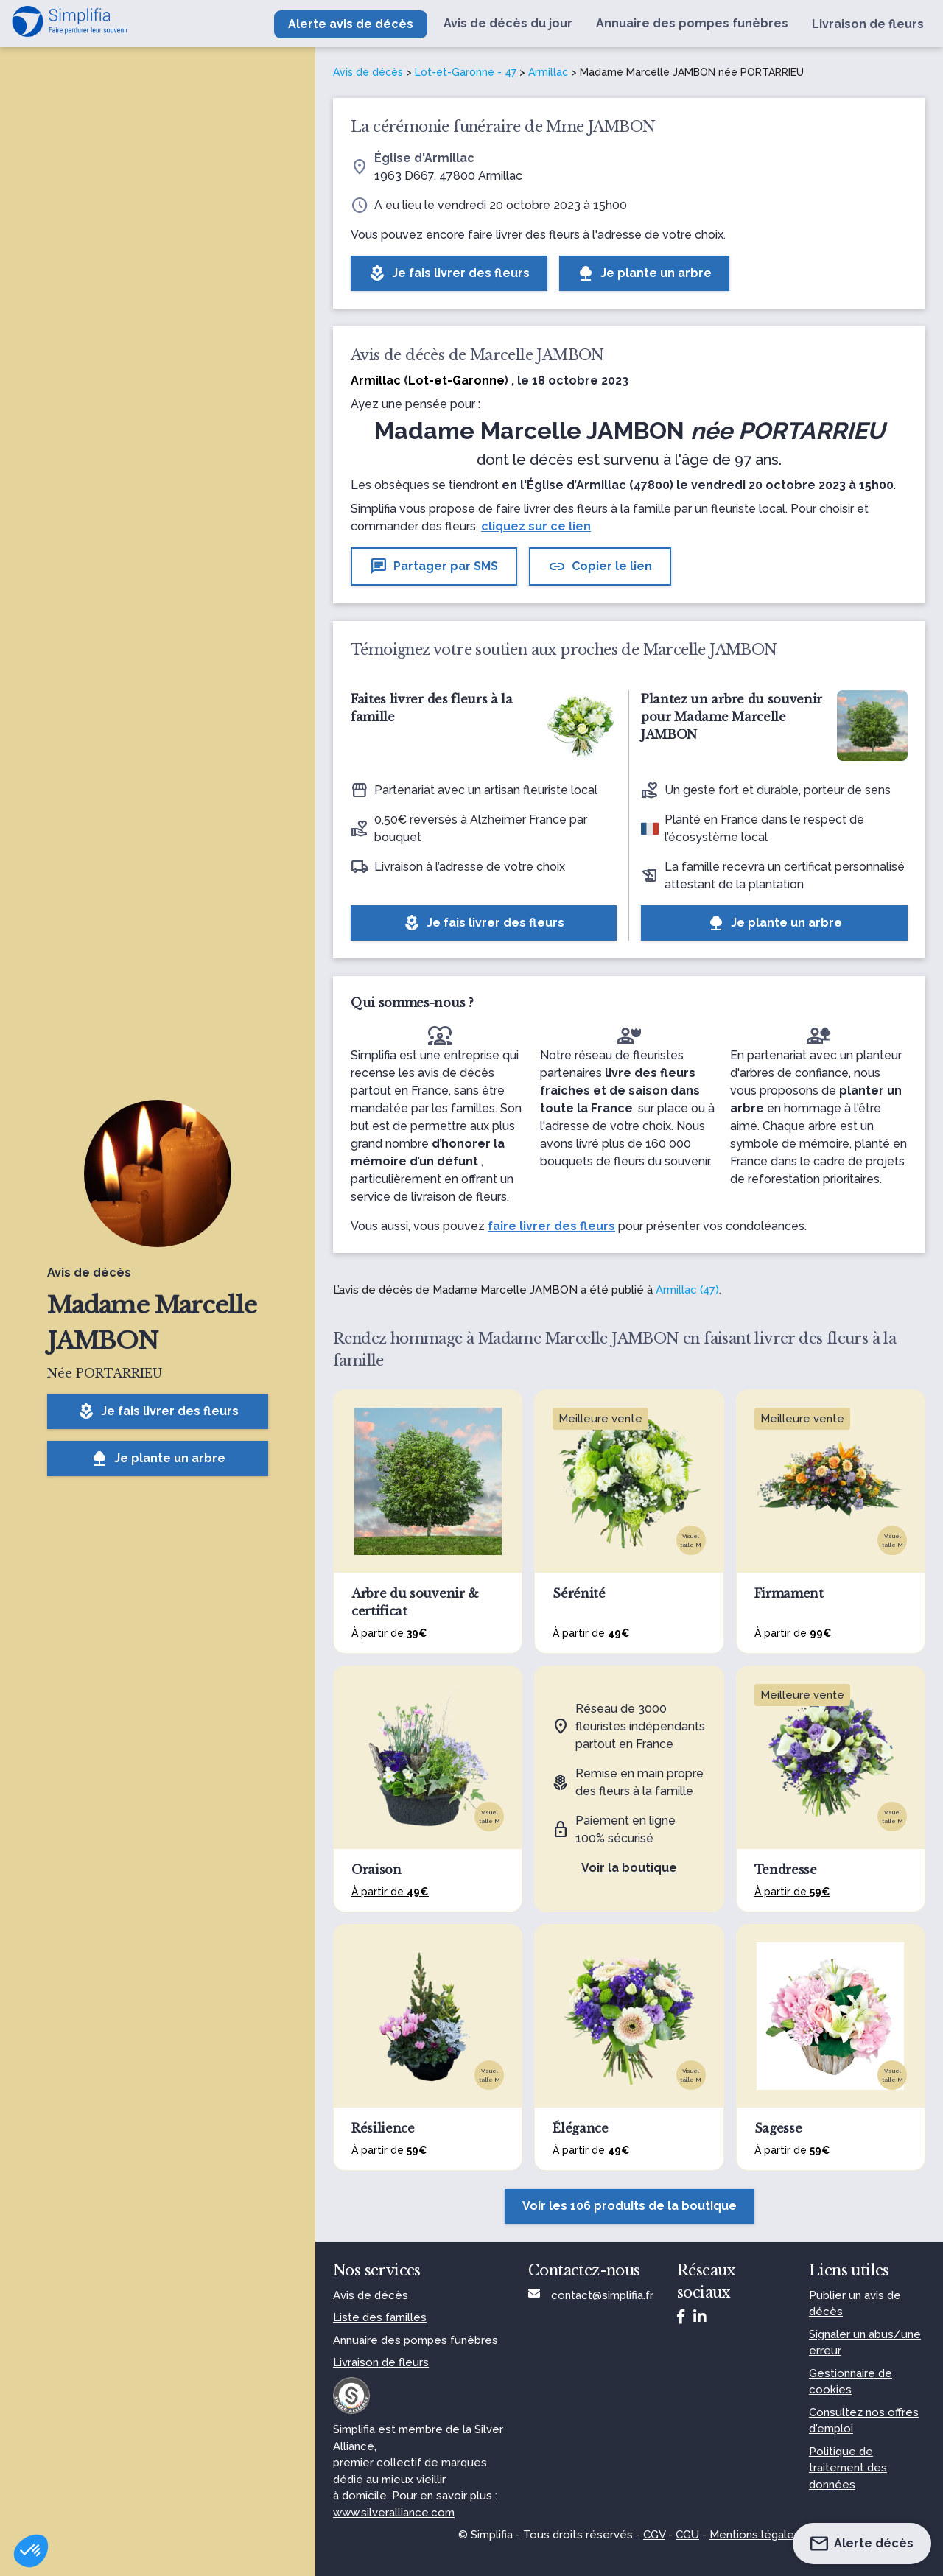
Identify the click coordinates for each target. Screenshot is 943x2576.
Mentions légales (754, 2534)
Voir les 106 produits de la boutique (629, 2206)
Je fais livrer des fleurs (158, 1411)
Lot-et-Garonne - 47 (465, 72)
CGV (654, 2534)
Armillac (548, 72)
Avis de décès (368, 72)
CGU (687, 2534)
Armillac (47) (687, 1289)
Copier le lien (600, 566)
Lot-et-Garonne (456, 380)
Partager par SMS (434, 566)
